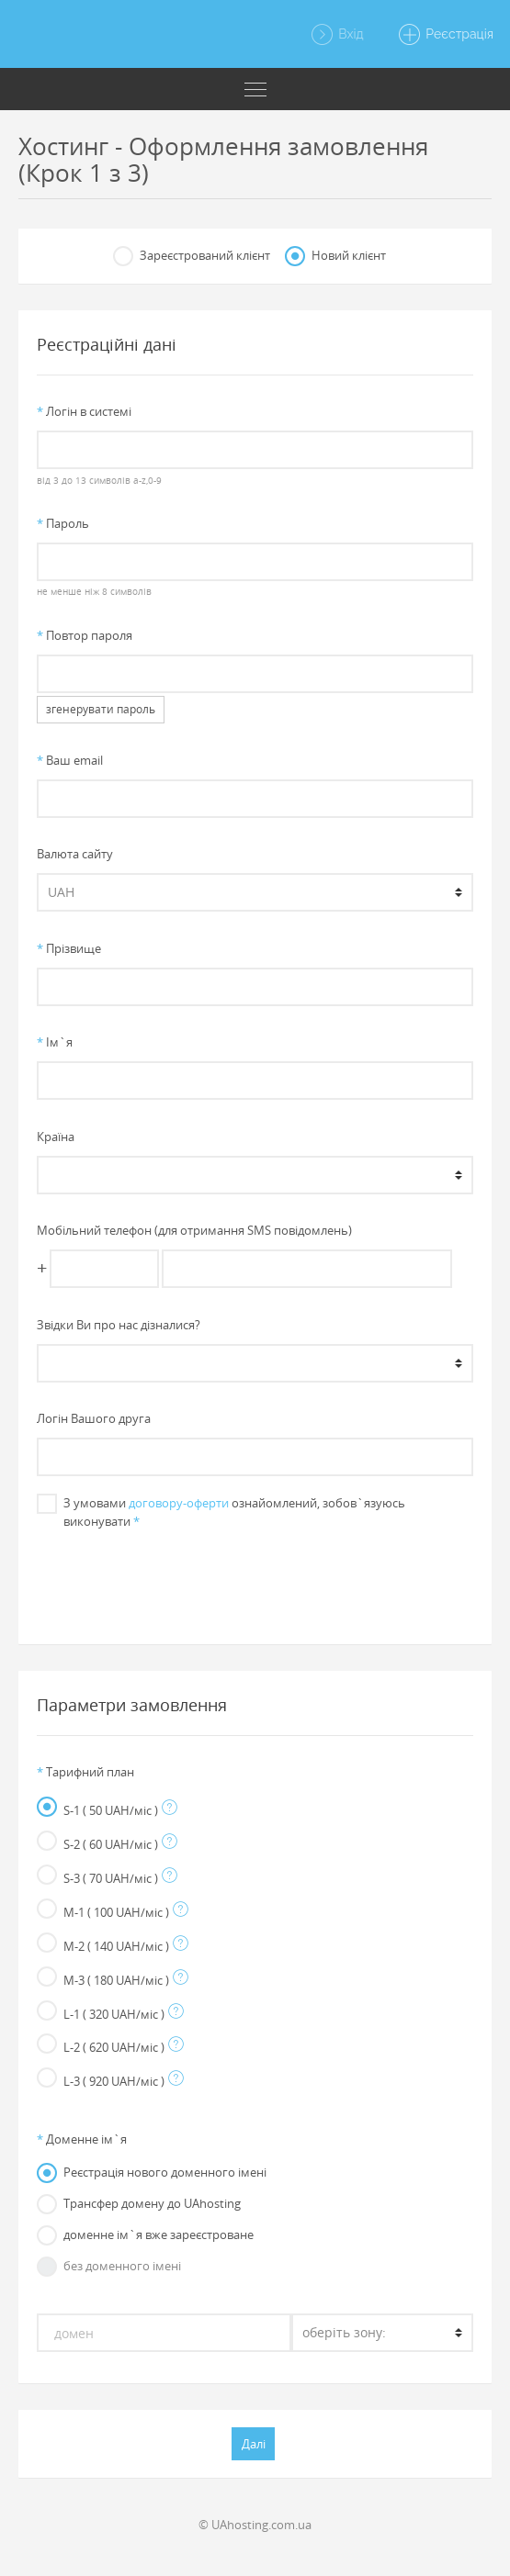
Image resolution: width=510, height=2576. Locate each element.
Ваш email (70, 760)
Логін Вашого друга (94, 1418)
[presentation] (255, 1578)
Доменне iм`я (82, 2139)
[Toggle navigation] (255, 89)
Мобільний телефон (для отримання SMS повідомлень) (194, 1230)
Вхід (337, 35)
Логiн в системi (84, 411)
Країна (55, 1136)
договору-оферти (179, 1503)
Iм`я (55, 1042)
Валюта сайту (75, 854)
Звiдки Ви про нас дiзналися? (118, 1324)
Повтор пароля (84, 635)
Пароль (63, 523)
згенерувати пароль (100, 709)
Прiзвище (69, 948)
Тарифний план (85, 1772)
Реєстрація (445, 35)
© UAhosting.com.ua (255, 2524)
